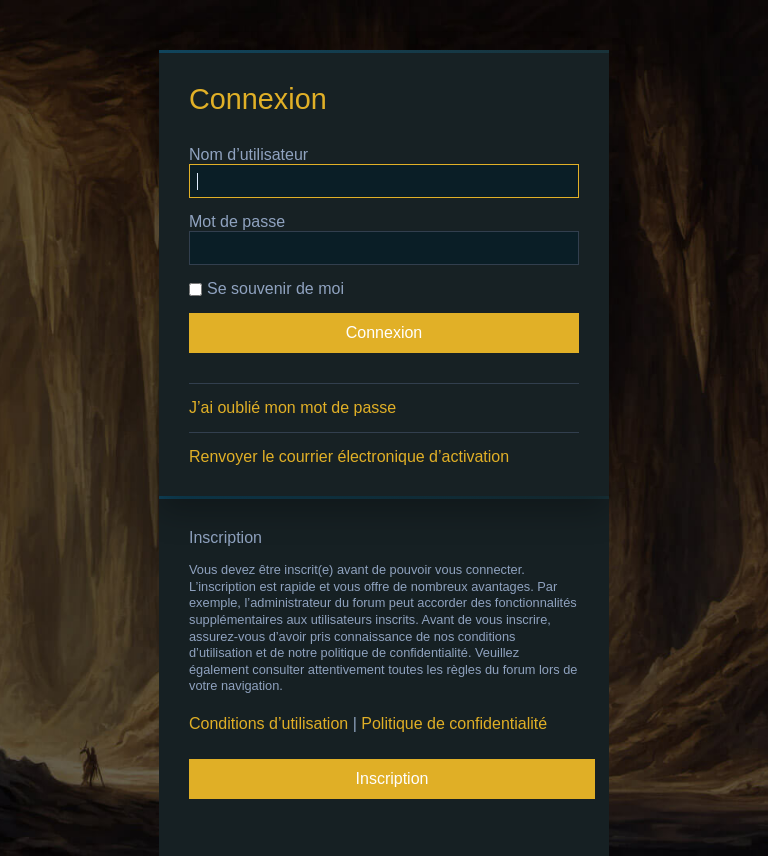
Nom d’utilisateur (248, 154)
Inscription (392, 778)
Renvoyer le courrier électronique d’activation (349, 456)
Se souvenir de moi (266, 288)
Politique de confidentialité (454, 723)
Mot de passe (237, 221)
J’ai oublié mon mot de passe (292, 407)
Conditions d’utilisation (268, 723)
